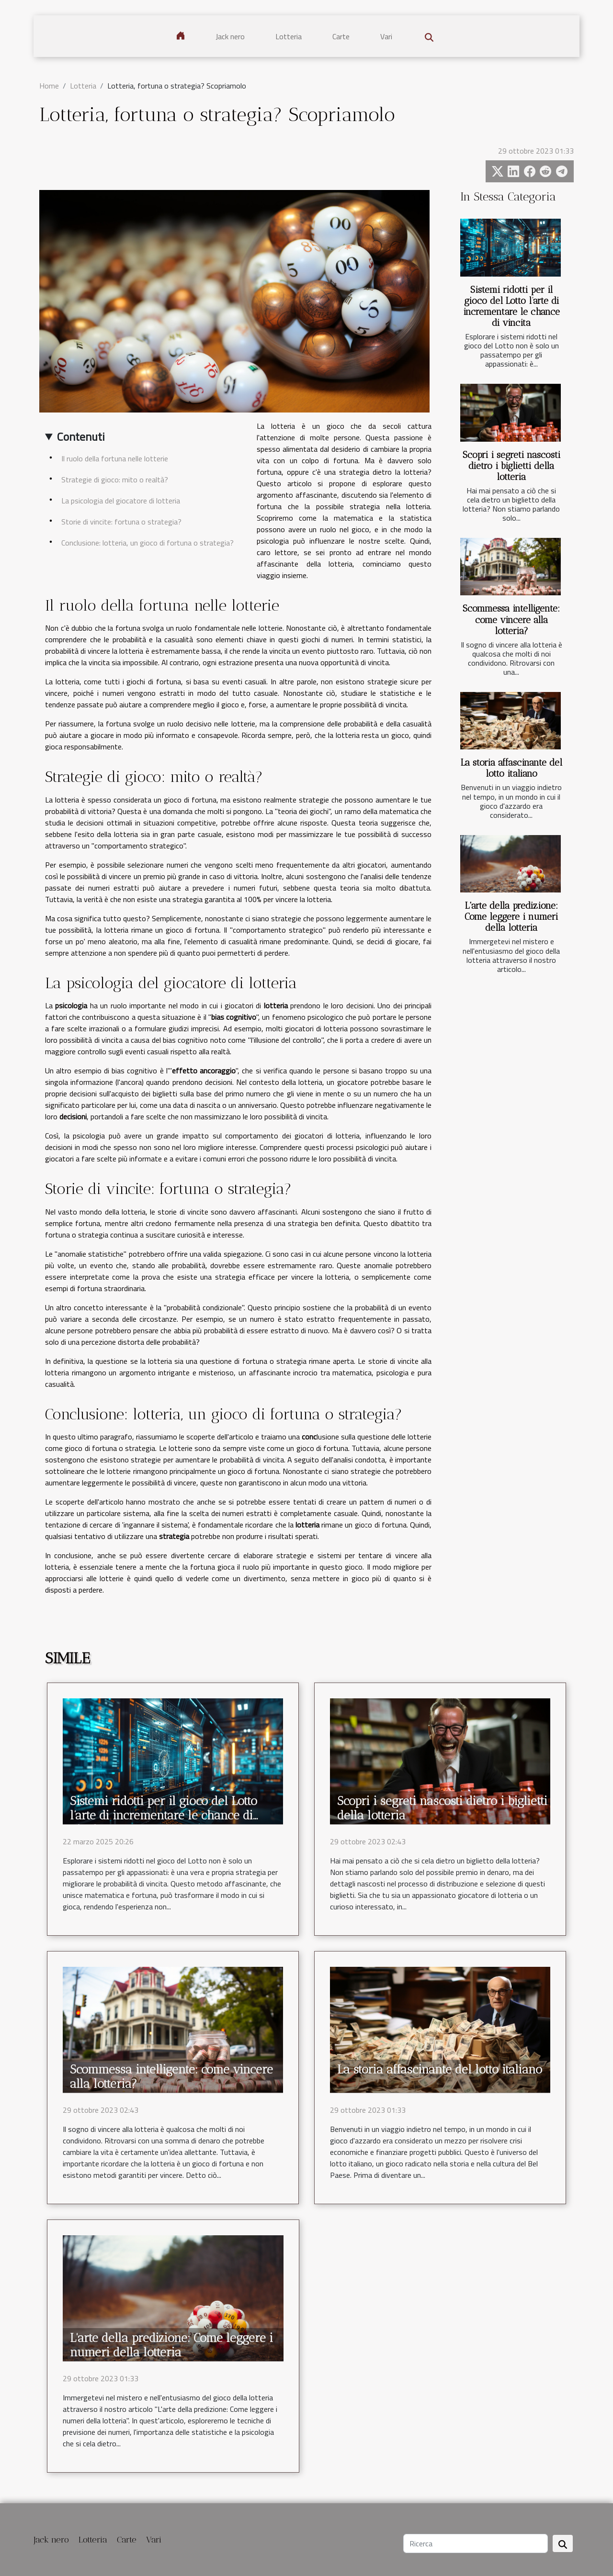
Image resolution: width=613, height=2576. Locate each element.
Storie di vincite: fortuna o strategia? (121, 521)
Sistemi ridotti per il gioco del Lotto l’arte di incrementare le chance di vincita (511, 306)
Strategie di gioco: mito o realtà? (114, 479)
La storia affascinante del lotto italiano (511, 768)
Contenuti (81, 436)
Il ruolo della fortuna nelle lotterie (114, 458)
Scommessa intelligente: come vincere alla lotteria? (511, 619)
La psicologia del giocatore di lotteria (120, 500)
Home (49, 85)
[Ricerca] (475, 2543)
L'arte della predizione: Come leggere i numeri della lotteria (511, 916)
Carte (341, 36)
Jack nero (230, 36)
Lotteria (288, 36)
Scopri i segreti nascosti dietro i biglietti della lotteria (511, 465)
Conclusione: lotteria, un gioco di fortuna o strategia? (147, 542)
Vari (386, 36)
